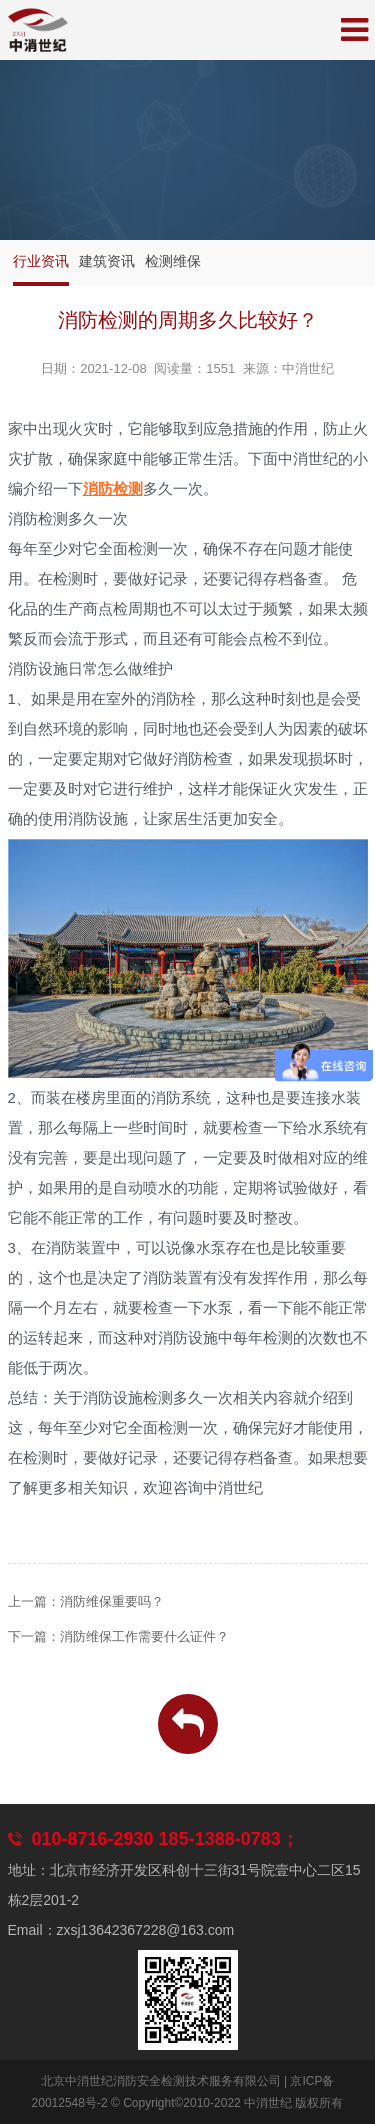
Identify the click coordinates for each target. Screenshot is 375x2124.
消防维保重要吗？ (112, 1601)
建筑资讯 (107, 261)
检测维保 (173, 261)
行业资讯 (41, 261)
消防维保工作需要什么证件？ (144, 1636)
